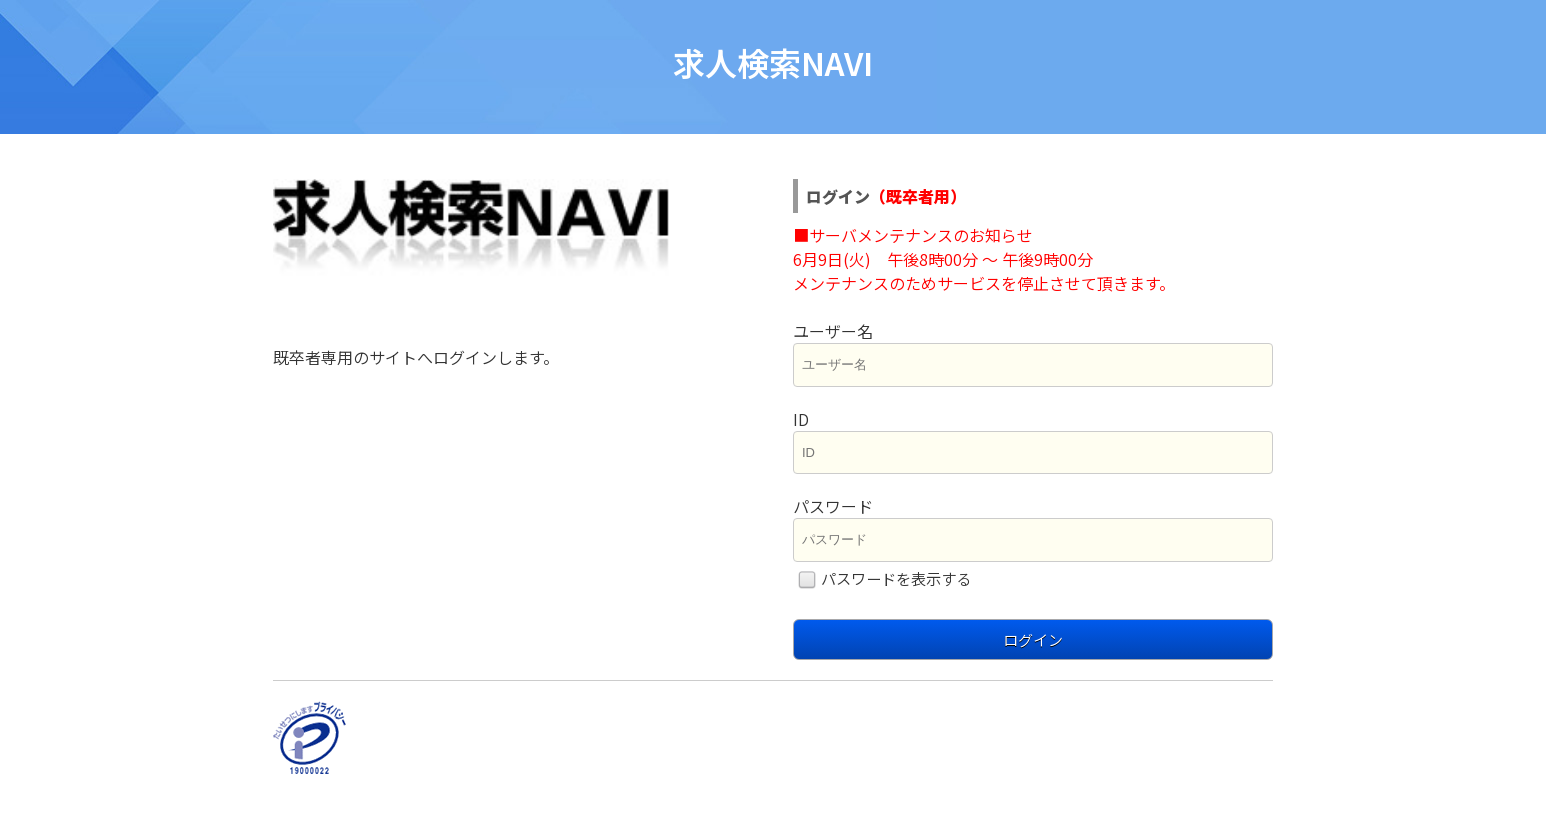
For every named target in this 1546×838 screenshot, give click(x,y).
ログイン (1033, 639)
